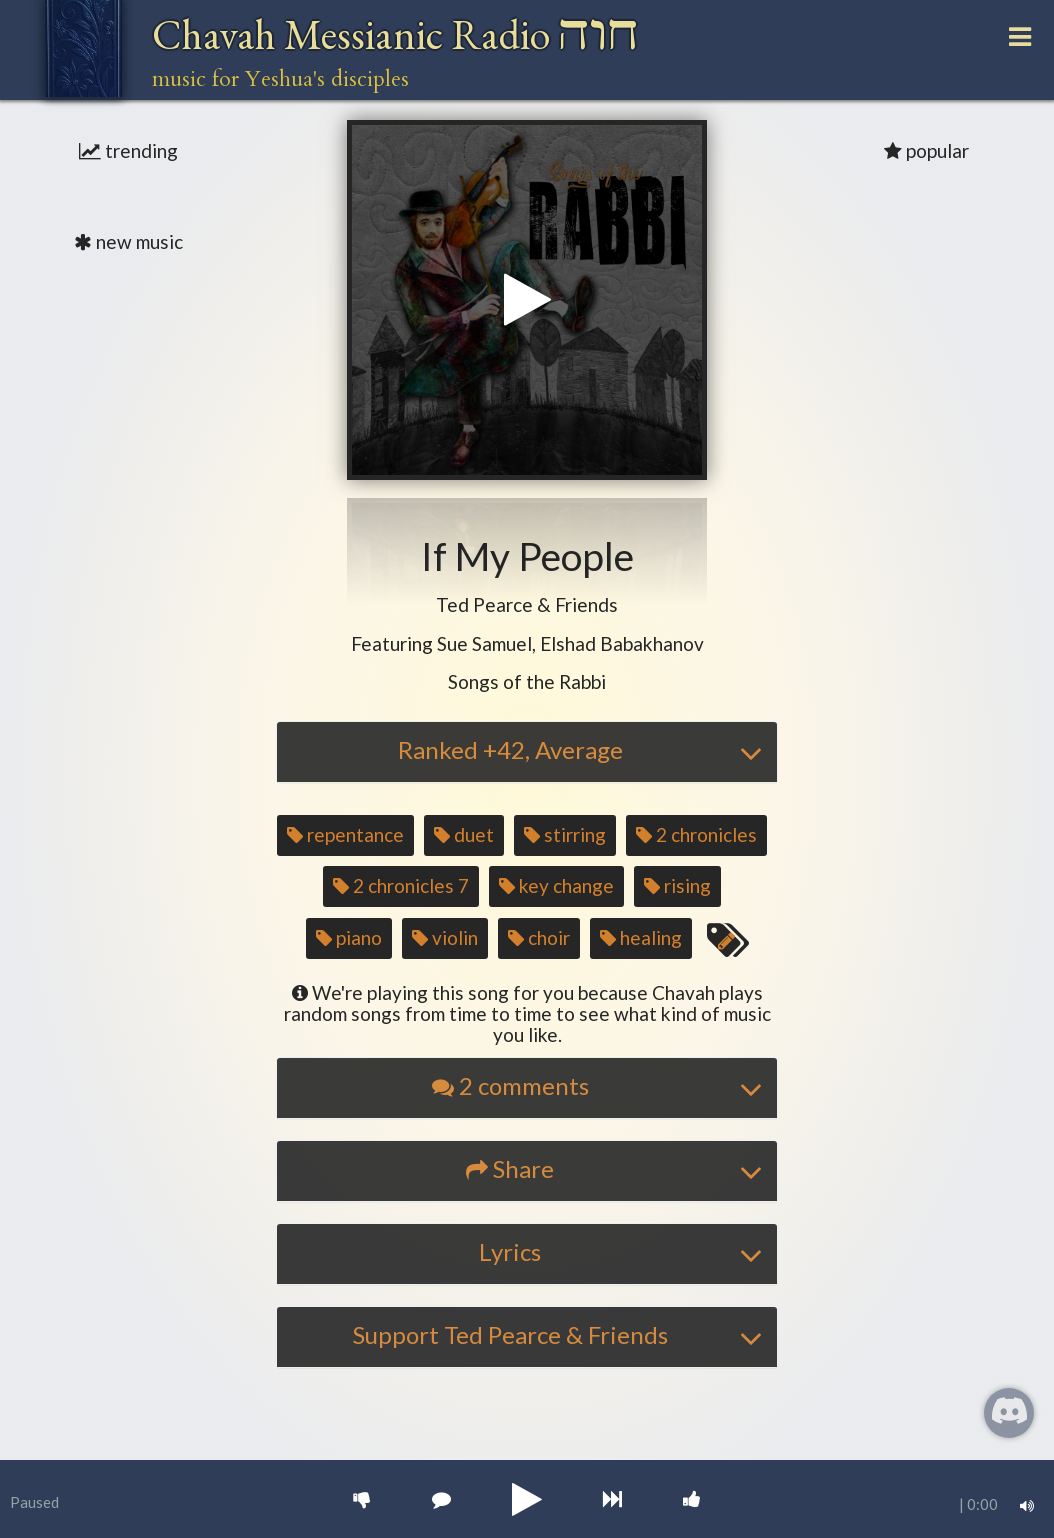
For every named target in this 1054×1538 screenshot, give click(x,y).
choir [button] (539, 937)
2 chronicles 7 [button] (401, 885)
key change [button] (556, 885)
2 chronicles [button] (696, 834)
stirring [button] (565, 834)
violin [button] (445, 937)
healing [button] (641, 937)
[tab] (527, 752)
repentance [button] (345, 834)
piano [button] (349, 937)
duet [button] (464, 834)
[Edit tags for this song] (727, 941)
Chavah (395, 34)
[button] (527, 605)
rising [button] (677, 885)
